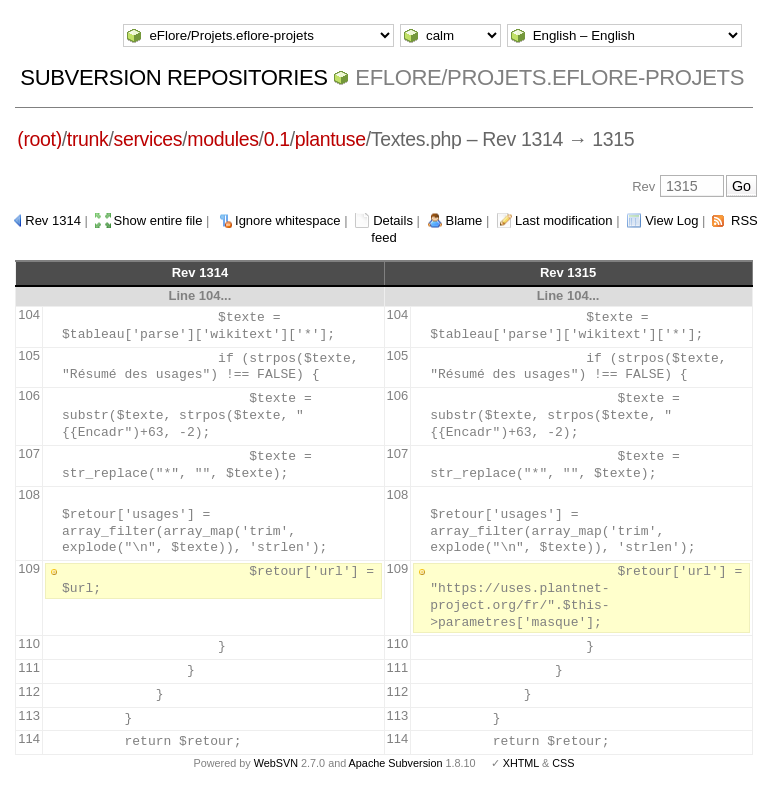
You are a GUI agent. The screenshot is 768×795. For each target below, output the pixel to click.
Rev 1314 (53, 220)
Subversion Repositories (173, 77)
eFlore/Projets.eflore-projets (549, 77)
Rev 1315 (568, 272)
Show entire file (158, 220)
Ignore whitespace (288, 220)
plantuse (330, 139)
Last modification (564, 220)
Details (393, 220)
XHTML (521, 763)
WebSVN (276, 763)
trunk (88, 139)
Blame (464, 220)
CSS (563, 763)
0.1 (277, 139)
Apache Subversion (396, 763)
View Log (671, 220)
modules (222, 139)
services (148, 139)
